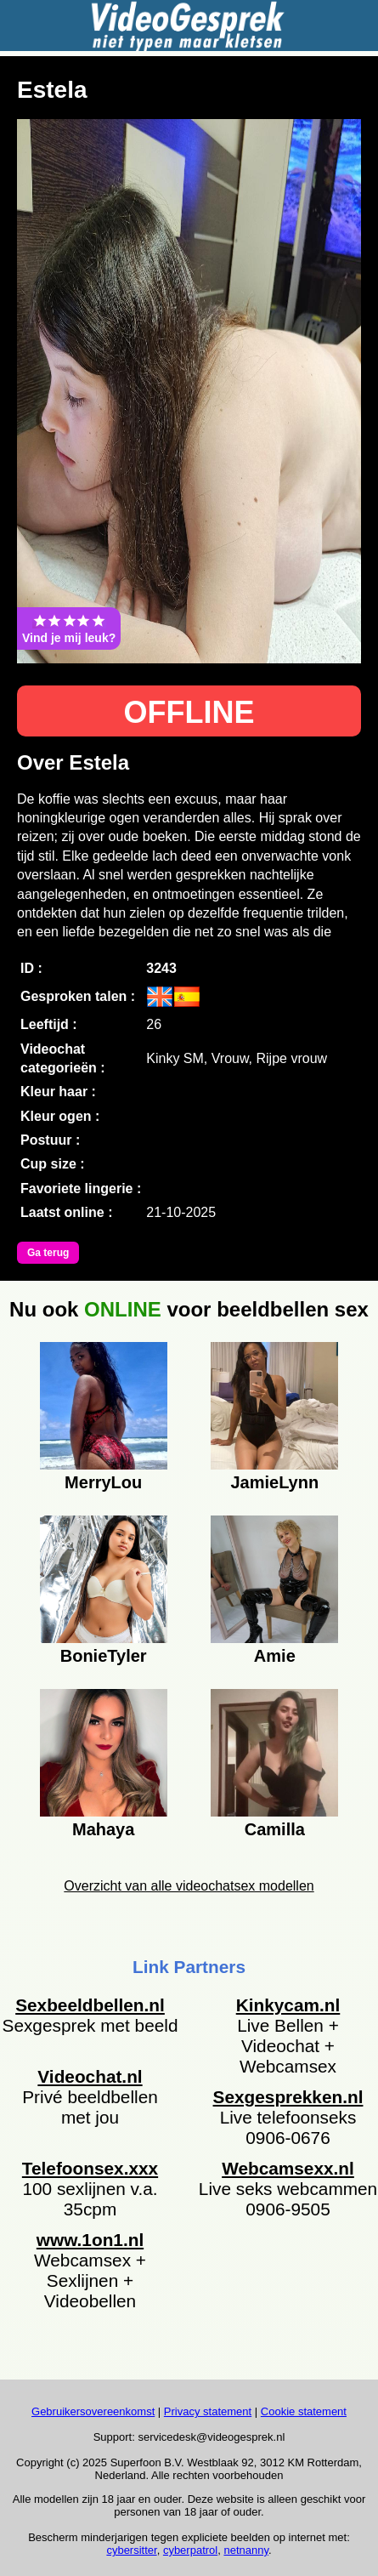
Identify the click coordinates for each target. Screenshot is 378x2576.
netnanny (245, 2550)
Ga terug (48, 1253)
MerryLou (103, 1482)
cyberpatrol (190, 2550)
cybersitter (131, 2550)
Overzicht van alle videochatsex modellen (188, 1886)
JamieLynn (274, 1482)
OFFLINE (189, 712)
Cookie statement (304, 2411)
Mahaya (103, 1829)
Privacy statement (207, 2411)
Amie (275, 1655)
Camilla (275, 1829)
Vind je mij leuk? (69, 628)
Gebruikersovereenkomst (93, 2411)
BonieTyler (103, 1655)
